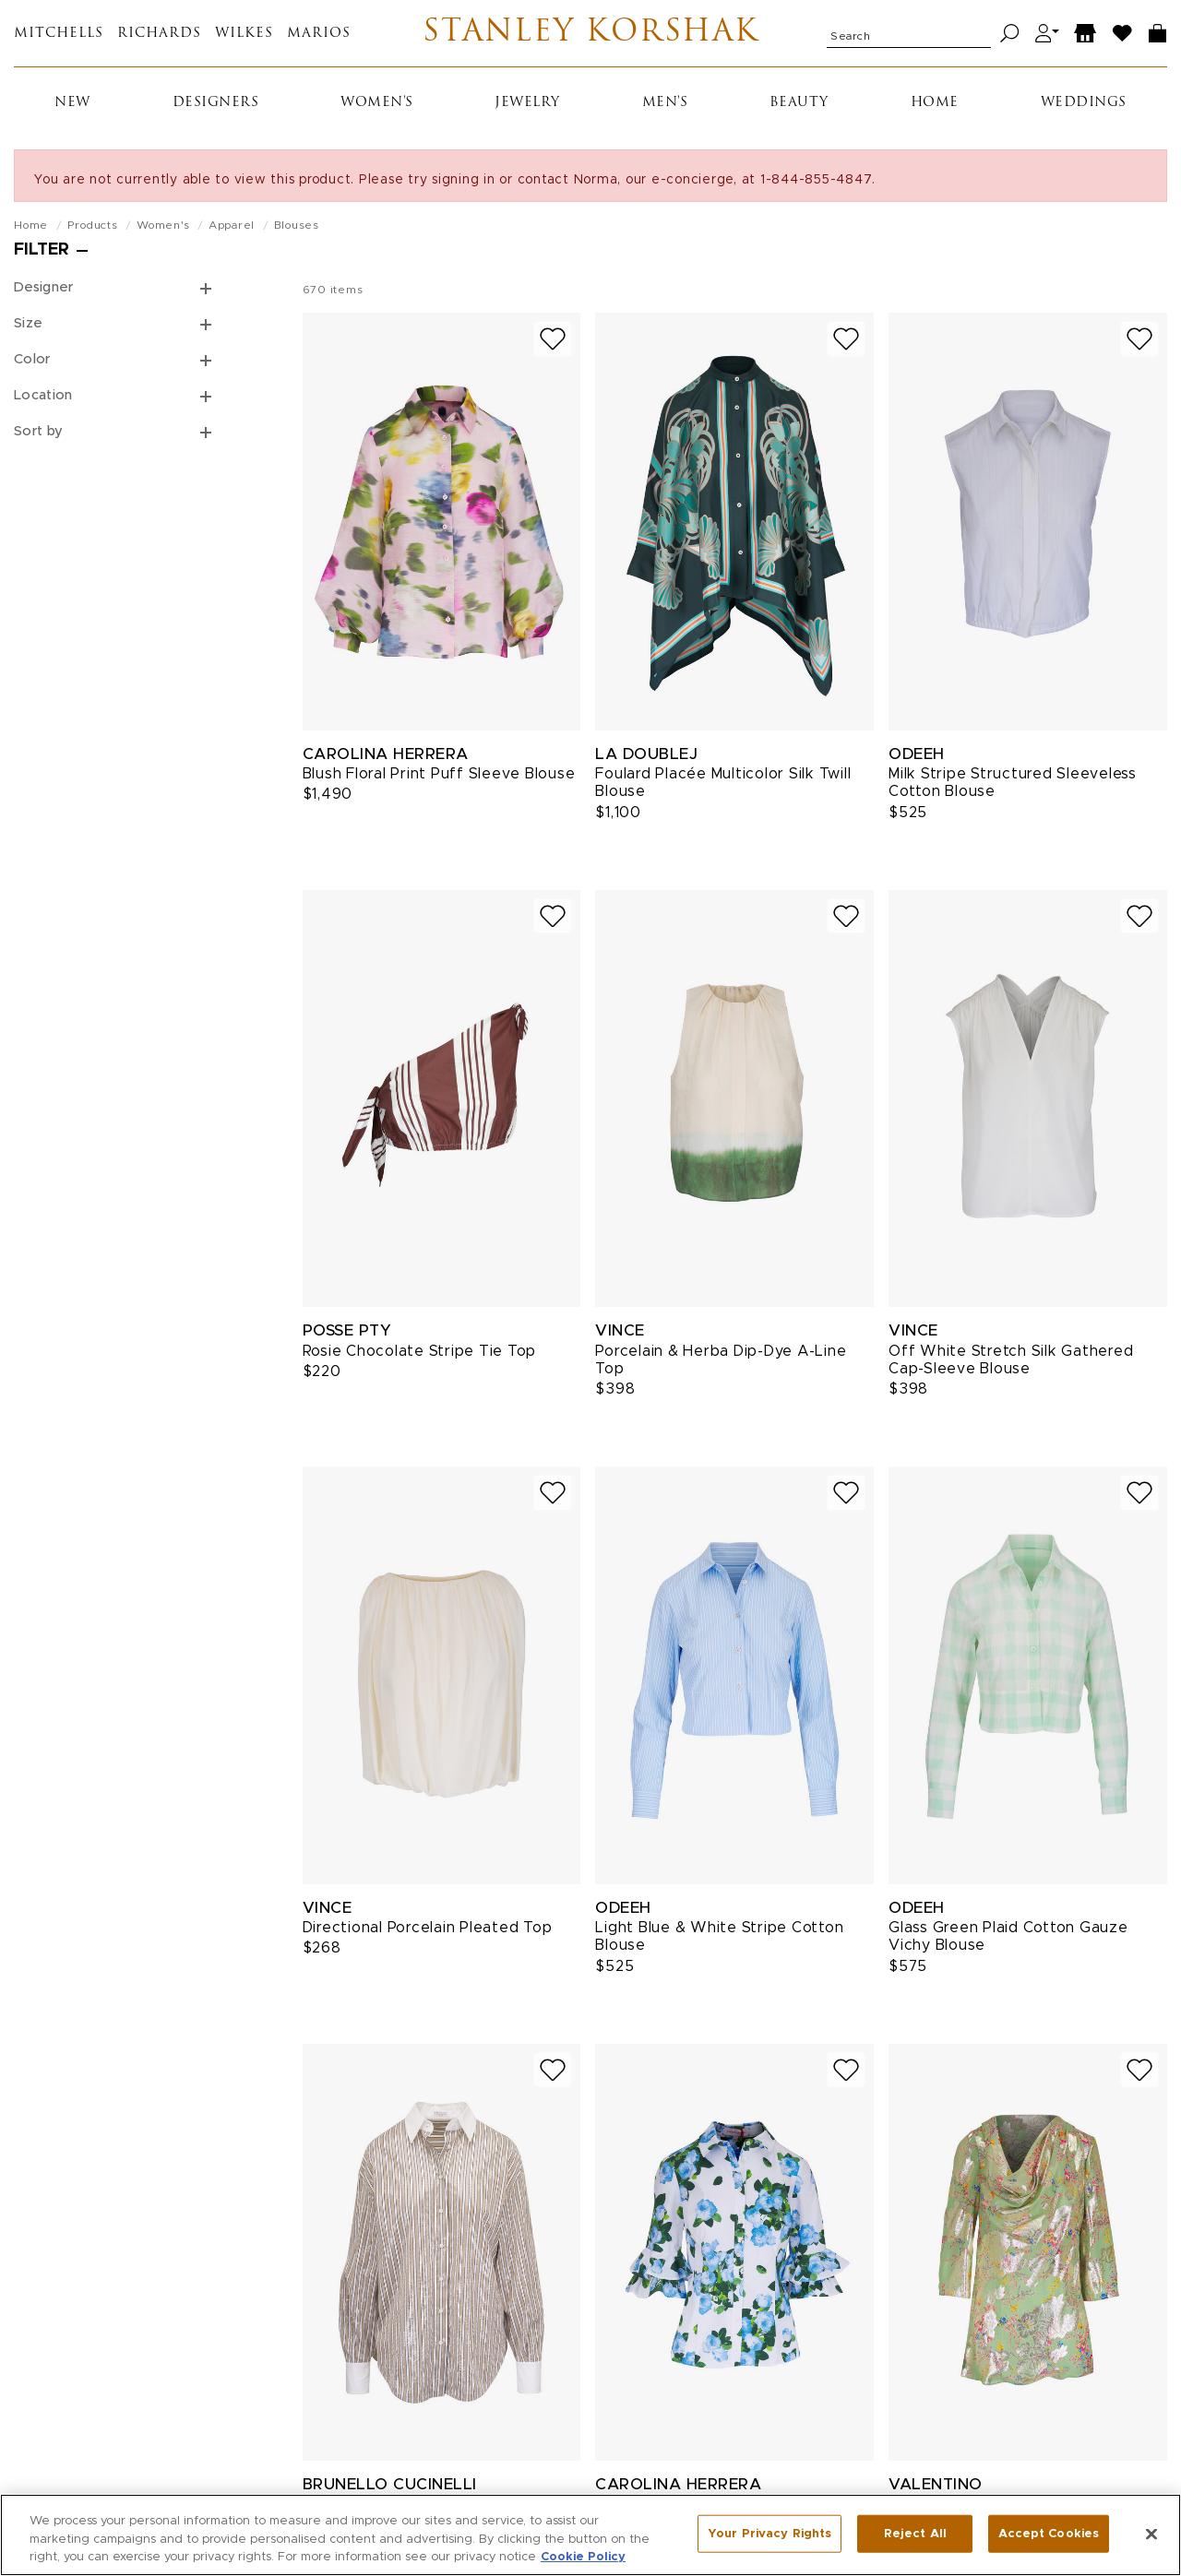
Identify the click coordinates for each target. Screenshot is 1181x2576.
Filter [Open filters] (41, 250)
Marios (319, 34)
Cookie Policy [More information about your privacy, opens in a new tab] (583, 2557)
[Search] (1010, 33)
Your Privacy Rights (769, 2533)
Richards (159, 34)
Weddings (1084, 103)
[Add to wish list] (552, 339)
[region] (590, 2535)
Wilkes (244, 34)
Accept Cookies (1048, 2533)
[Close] (1151, 2533)
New (72, 103)
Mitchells (58, 34)
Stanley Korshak (591, 33)
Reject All (915, 2533)
